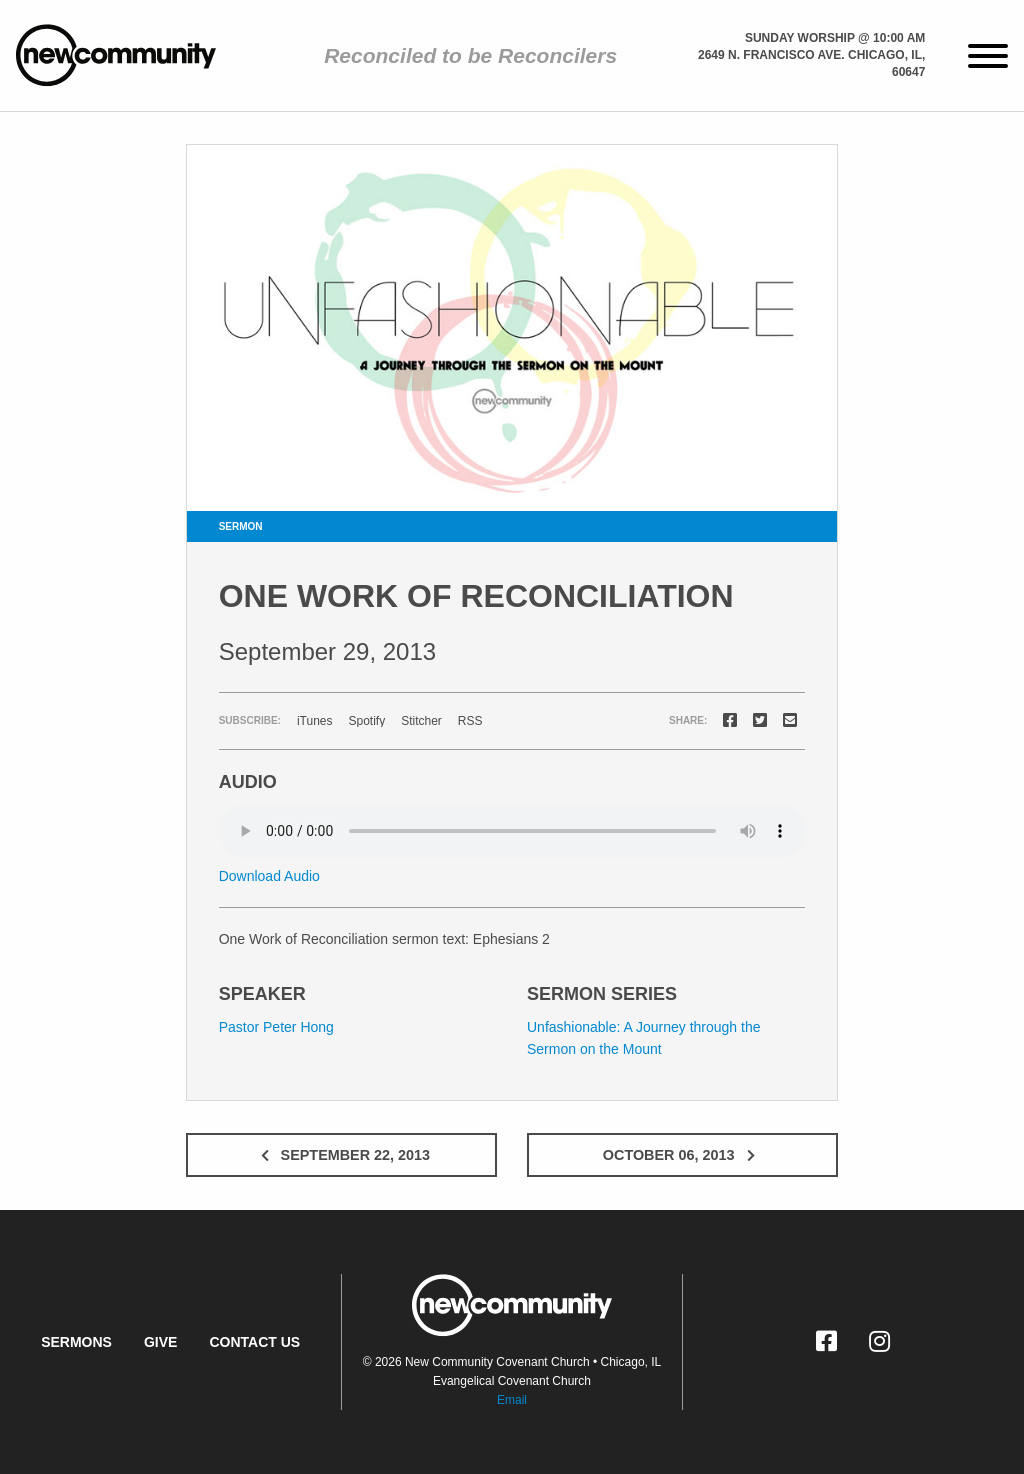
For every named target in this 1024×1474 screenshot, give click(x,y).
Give (160, 1342)
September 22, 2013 (342, 1155)
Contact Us (254, 1342)
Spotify (366, 721)
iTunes (315, 721)
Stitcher (421, 721)
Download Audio (269, 876)
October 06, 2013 (683, 1155)
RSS (470, 721)
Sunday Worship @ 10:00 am (835, 38)
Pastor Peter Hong (276, 1027)
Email (512, 1400)
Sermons (76, 1342)
